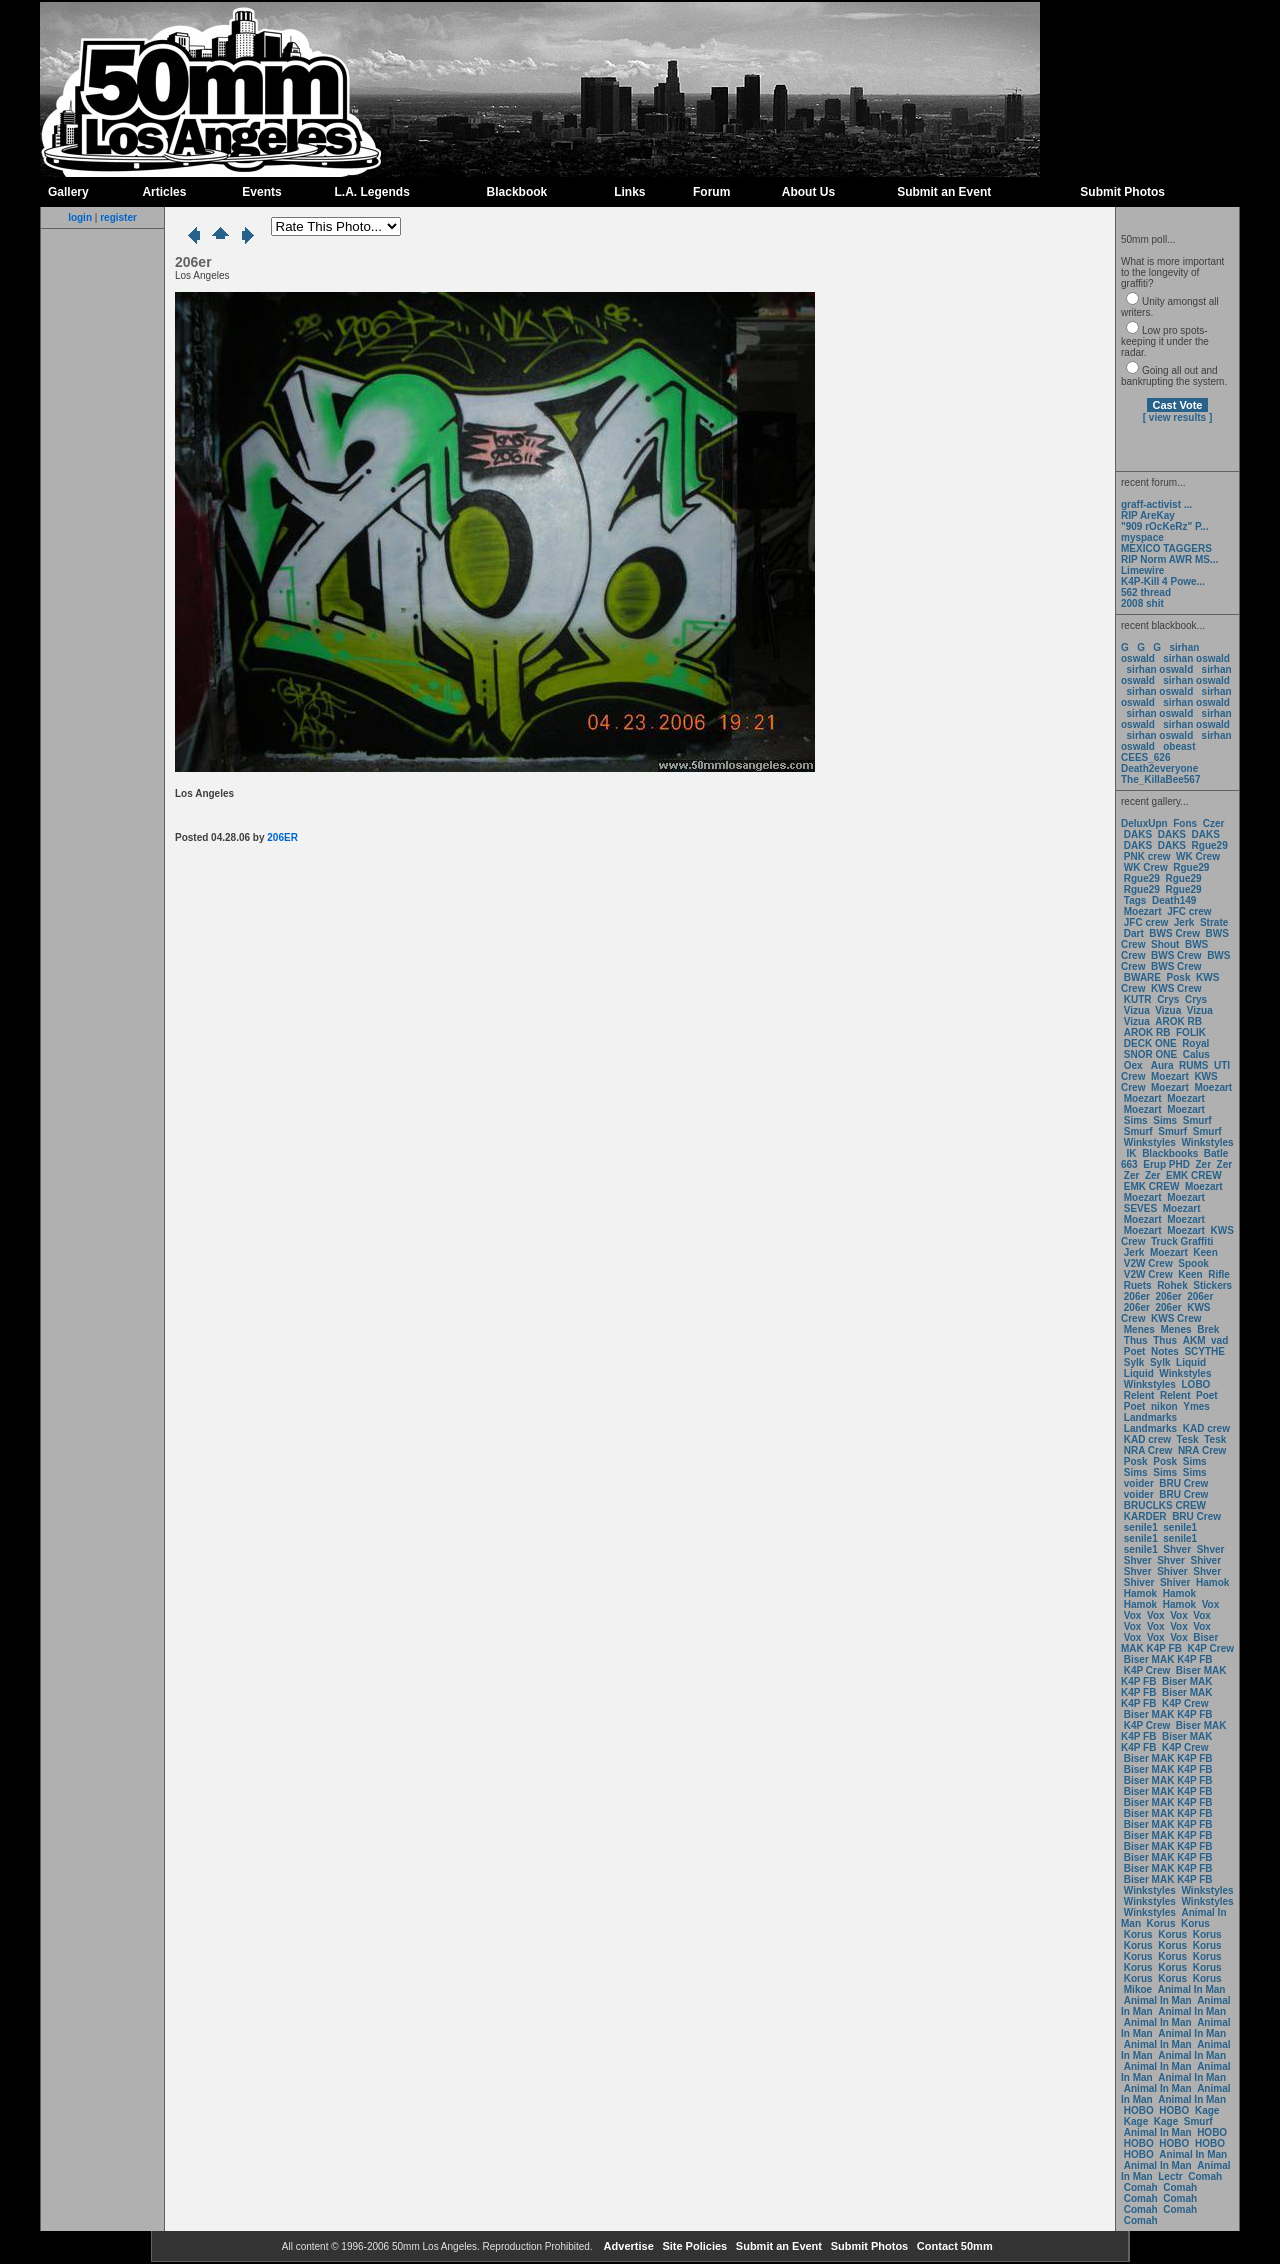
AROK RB (1178, 1021)
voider (1140, 1483)
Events (261, 192)
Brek (1208, 1329)
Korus (1161, 1923)
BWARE (1142, 977)
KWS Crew (1176, 988)
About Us (808, 192)
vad (1219, 1340)
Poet (1135, 1351)
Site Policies (693, 2246)
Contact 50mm (953, 2246)
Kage (1207, 2110)
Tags (1135, 900)
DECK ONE (1152, 1043)
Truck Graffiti (1182, 1241)
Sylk (1134, 1362)
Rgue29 (1210, 845)
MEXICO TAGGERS (1166, 548)
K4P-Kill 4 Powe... (1163, 581)
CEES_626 (1145, 757)
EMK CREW (1194, 1175)
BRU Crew (1183, 1483)
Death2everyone (1159, 768)
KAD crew (1206, 1428)
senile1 (1141, 1527)
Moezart (1143, 911)
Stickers (1212, 1285)
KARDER (1145, 1516)
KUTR (1138, 999)
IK (1130, 1153)
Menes (1139, 1329)
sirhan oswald (1196, 658)
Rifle (1219, 1274)
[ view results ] (1177, 417)
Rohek (1172, 1285)
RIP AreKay (1148, 515)
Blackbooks (1170, 1153)
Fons (1185, 823)
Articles (164, 192)
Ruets (1138, 1285)
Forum (711, 192)
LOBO (1196, 1384)
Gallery (68, 192)
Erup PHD (1166, 1164)
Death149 (1174, 900)
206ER (282, 837)
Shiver (1206, 1560)
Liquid (1191, 1362)
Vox (1211, 1604)
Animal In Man (1192, 1989)
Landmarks (1150, 1417)
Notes (1165, 1351)
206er (1137, 1296)
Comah (1205, 2176)
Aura (1160, 1065)
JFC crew (1189, 911)
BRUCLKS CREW (1165, 1505)
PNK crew (1147, 856)
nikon (1164, 1406)
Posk (1179, 977)
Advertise (627, 2246)
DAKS (1138, 834)
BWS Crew (1174, 933)
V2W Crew (1148, 1263)
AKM (1194, 1340)
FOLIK (1191, 1032)
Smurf (1197, 1120)
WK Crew (1198, 856)
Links (629, 192)
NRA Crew (1148, 1450)
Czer (1214, 823)
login (80, 217)
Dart (1134, 933)
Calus (1196, 1054)
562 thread (1146, 592)
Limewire (1142, 570)
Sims (1136, 1120)
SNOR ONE (1150, 1054)
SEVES (1142, 1208)
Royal (1195, 1043)
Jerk (1185, 922)
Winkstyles (1150, 1142)
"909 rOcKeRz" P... (1165, 526)
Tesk (1188, 1439)
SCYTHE (1204, 1351)
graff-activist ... (1156, 504)
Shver (1177, 1549)
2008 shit (1142, 603)
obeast (1179, 746)
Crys (1168, 999)
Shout (1165, 944)
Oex (1133, 1065)
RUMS (1195, 1065)
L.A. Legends (371, 192)
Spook (1193, 1263)
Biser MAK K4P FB (1169, 1643)
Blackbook (517, 192)
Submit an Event (944, 192)
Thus (1136, 1340)
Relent (1139, 1395)
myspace (1142, 537)
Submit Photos (1122, 192)
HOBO (1139, 2110)
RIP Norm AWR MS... (1169, 559)
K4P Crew (1211, 1648)
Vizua (1137, 1010)
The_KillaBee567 (1161, 779)
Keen (1205, 1252)
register (118, 217)
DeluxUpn (1144, 823)
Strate (1214, 922)
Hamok (1212, 1582)
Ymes (1196, 1406)
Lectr (1170, 2176)
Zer (1203, 1164)
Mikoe (1138, 1989)
